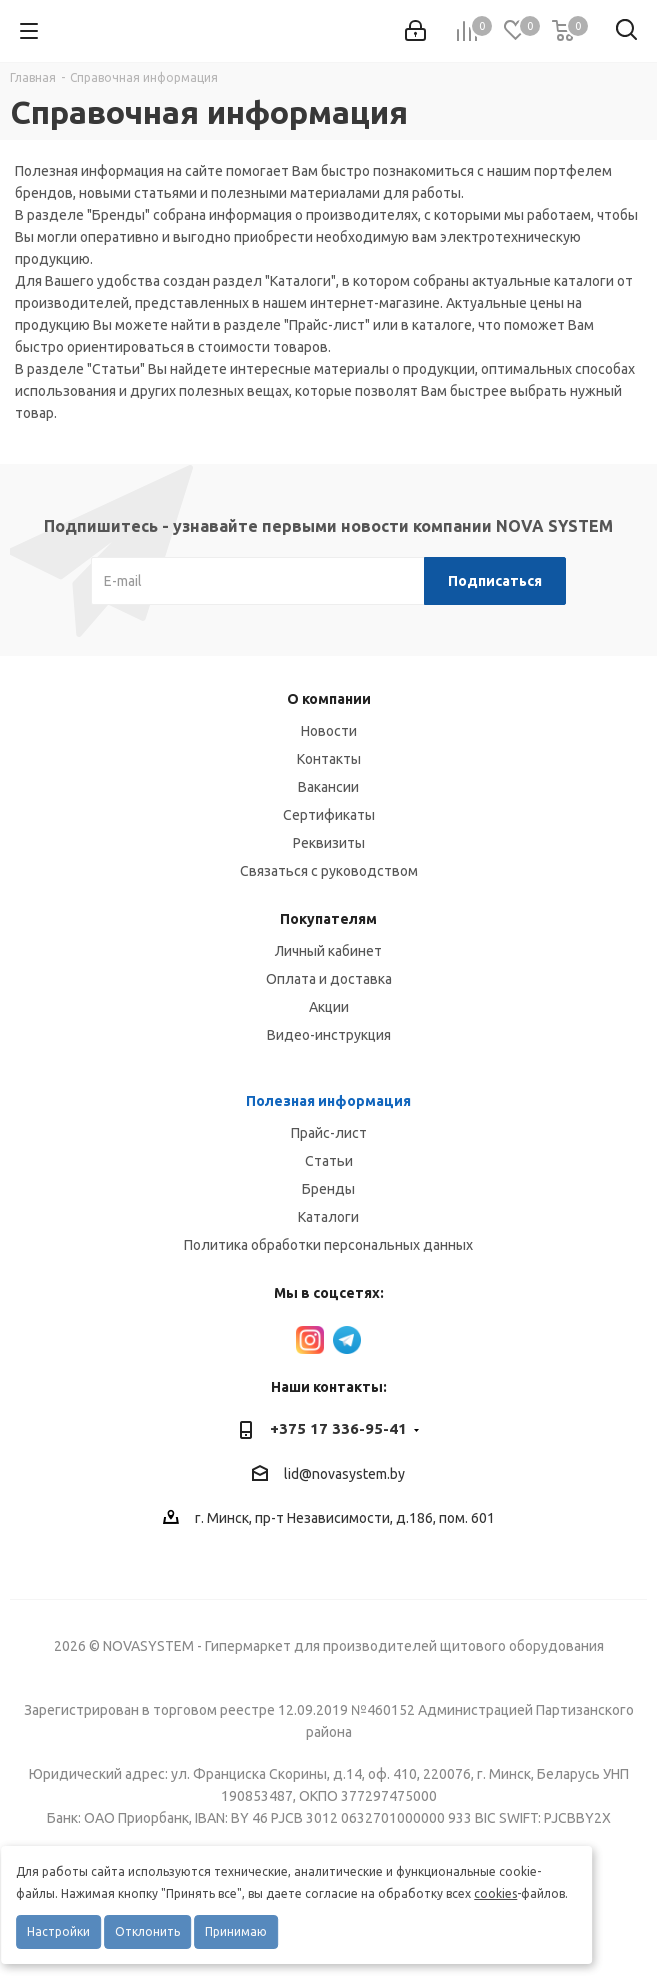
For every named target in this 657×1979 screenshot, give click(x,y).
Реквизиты (329, 843)
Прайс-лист (329, 1133)
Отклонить (147, 1931)
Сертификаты (329, 815)
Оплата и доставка (329, 979)
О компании (329, 699)
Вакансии (328, 787)
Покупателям (328, 919)
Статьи (329, 1161)
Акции (329, 1007)
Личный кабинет (328, 951)
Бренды (328, 1189)
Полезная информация (328, 1101)
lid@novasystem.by (344, 1474)
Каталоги (328, 1217)
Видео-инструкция (329, 1035)
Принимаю (236, 1931)
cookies (495, 1893)
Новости (329, 731)
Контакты (329, 759)
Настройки (58, 1931)
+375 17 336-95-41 (338, 1428)
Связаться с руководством (329, 871)
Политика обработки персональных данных (328, 1245)
